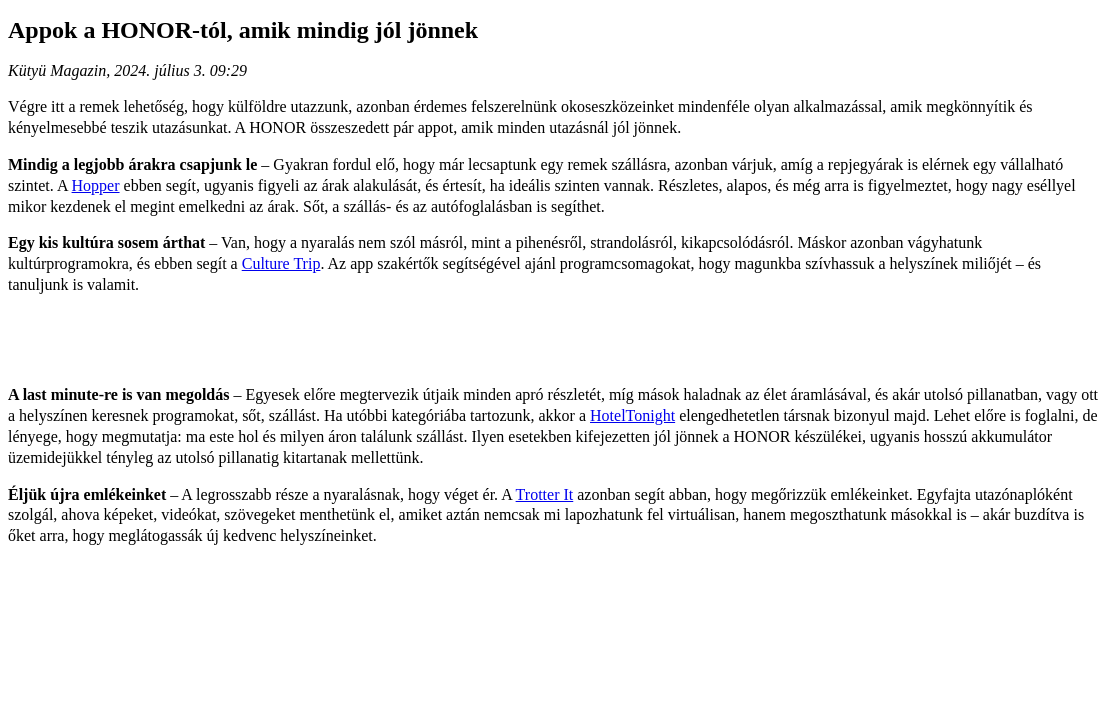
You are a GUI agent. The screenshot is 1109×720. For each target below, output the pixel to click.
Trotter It (545, 494)
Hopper (96, 185)
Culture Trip (281, 263)
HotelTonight (632, 415)
